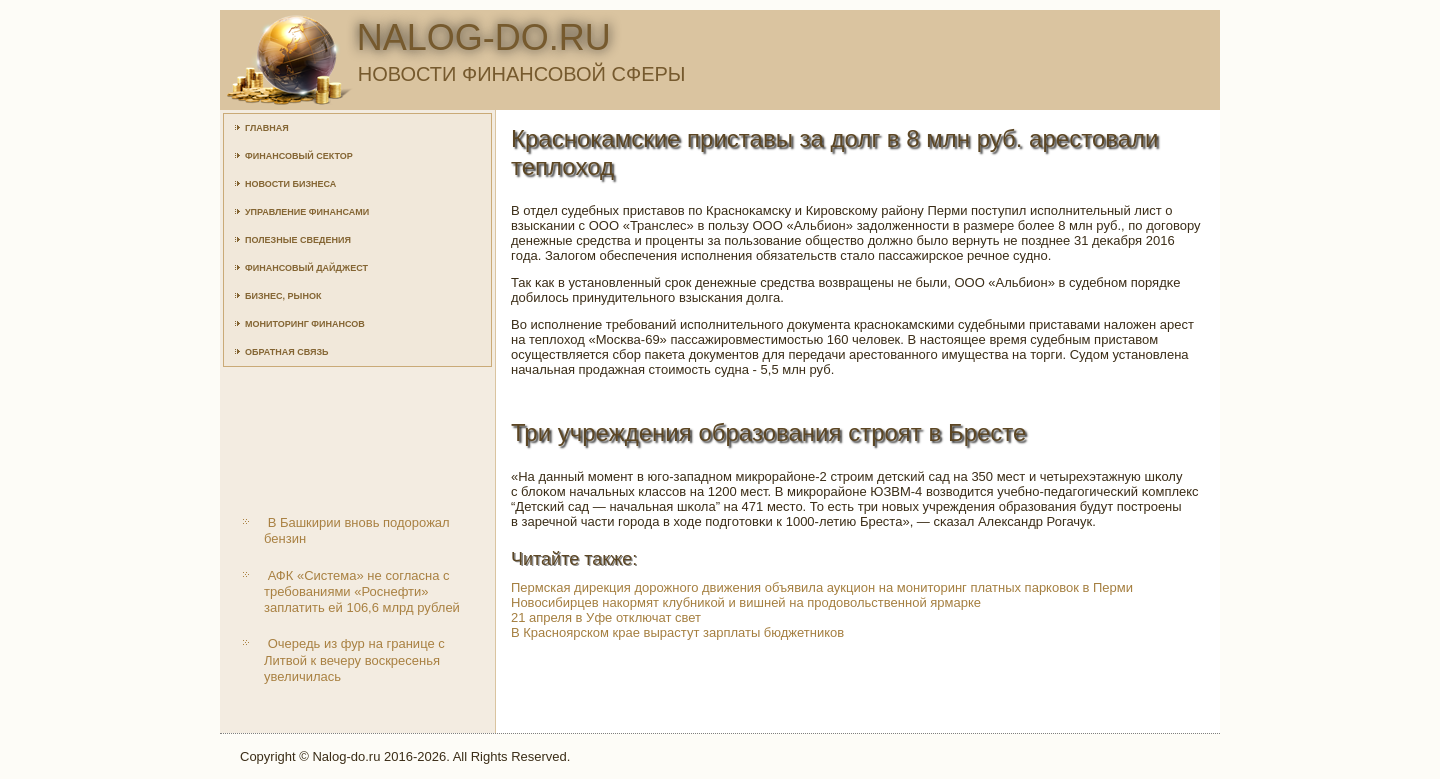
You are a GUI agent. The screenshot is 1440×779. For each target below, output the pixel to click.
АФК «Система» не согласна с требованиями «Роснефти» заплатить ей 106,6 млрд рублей (362, 592)
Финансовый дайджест (306, 268)
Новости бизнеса (290, 184)
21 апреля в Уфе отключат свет (606, 617)
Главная (267, 128)
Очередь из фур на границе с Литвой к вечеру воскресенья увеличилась (354, 660)
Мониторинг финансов (305, 324)
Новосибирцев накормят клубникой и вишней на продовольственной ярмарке (746, 602)
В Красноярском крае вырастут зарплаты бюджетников (677, 632)
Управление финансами (307, 212)
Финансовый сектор (299, 156)
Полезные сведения (298, 240)
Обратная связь (287, 352)
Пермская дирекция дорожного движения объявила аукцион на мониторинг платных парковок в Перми (822, 587)
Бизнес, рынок (283, 296)
